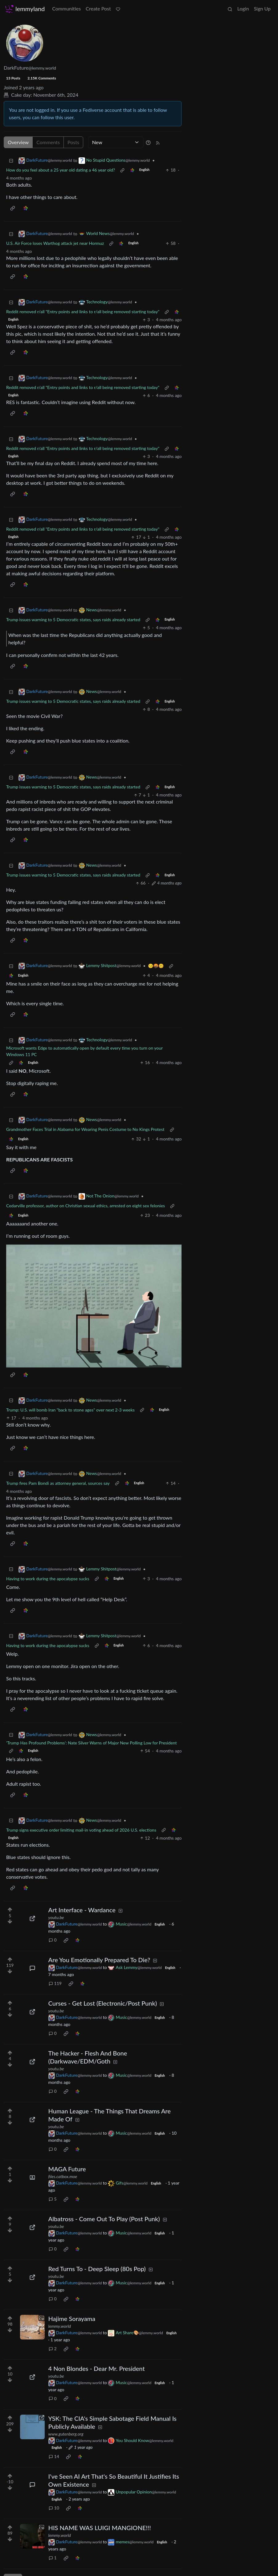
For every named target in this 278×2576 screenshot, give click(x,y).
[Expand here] (32, 2177)
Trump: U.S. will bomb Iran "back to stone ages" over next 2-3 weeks (70, 1409)
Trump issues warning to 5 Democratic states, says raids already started (73, 619)
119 (55, 1983)
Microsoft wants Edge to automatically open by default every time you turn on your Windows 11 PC (84, 1051)
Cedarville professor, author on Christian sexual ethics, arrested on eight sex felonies (85, 1205)
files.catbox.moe (62, 2176)
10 (54, 2507)
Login (243, 8)
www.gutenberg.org (66, 2433)
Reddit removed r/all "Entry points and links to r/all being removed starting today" (82, 311)
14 (54, 2456)
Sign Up (262, 8)
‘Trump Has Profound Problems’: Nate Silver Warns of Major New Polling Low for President (91, 1742)
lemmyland (25, 9)
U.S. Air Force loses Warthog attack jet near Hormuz (55, 243)
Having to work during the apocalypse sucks (47, 1578)
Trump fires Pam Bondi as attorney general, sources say (58, 1483)
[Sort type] (115, 142)
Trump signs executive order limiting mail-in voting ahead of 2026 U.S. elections (81, 1830)
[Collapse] (11, 160)
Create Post (98, 8)
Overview (18, 142)
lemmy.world (59, 2326)
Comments (48, 142)
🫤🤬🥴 (156, 965)
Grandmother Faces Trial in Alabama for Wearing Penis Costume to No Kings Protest (85, 1129)
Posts (73, 142)
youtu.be (56, 1917)
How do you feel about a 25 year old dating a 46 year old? (60, 169)
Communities (66, 8)
